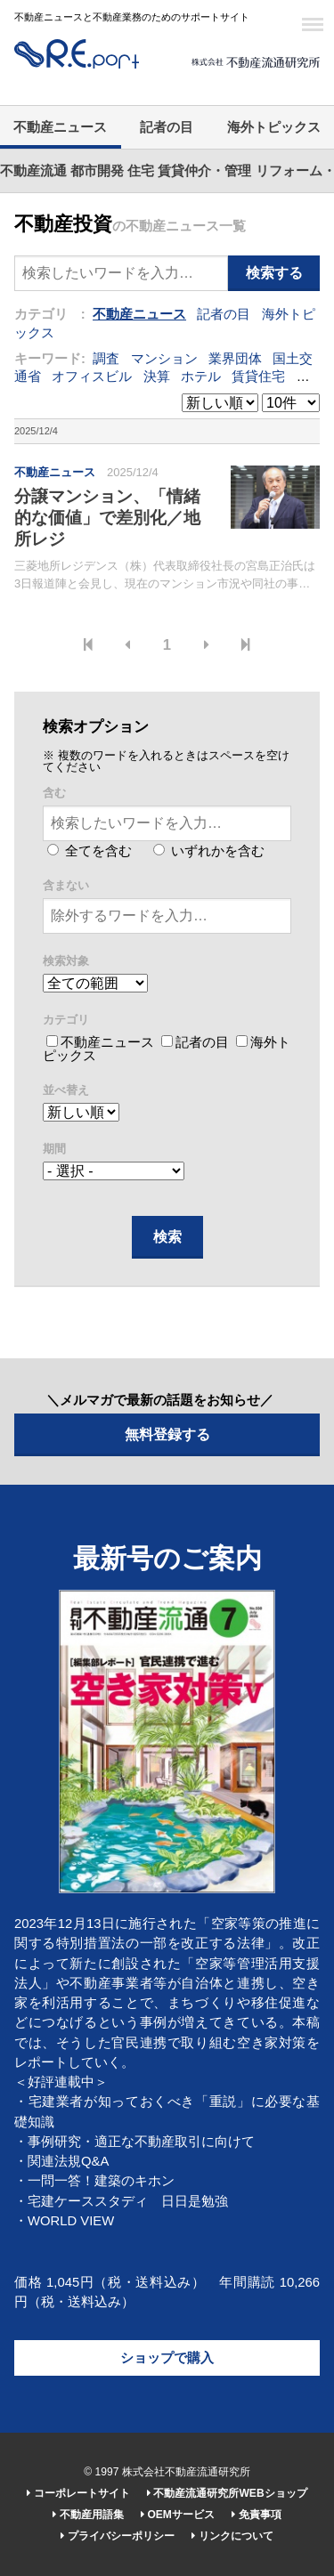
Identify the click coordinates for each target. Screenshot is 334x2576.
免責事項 (256, 2514)
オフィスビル (92, 376)
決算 (156, 376)
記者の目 (166, 127)
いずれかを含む (209, 851)
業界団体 (235, 359)
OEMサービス (178, 2514)
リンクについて (232, 2536)
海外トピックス (274, 127)
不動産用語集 (88, 2514)
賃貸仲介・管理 (204, 171)
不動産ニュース (60, 127)
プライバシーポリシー (117, 2536)
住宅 (140, 171)
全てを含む (89, 851)
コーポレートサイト (78, 2493)
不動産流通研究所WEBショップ (226, 2493)
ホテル (201, 376)
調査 (106, 359)
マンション (164, 359)
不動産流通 (33, 171)
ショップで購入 (167, 2358)
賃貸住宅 (258, 376)
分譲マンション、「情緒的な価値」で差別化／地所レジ (107, 517)
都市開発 (97, 171)
